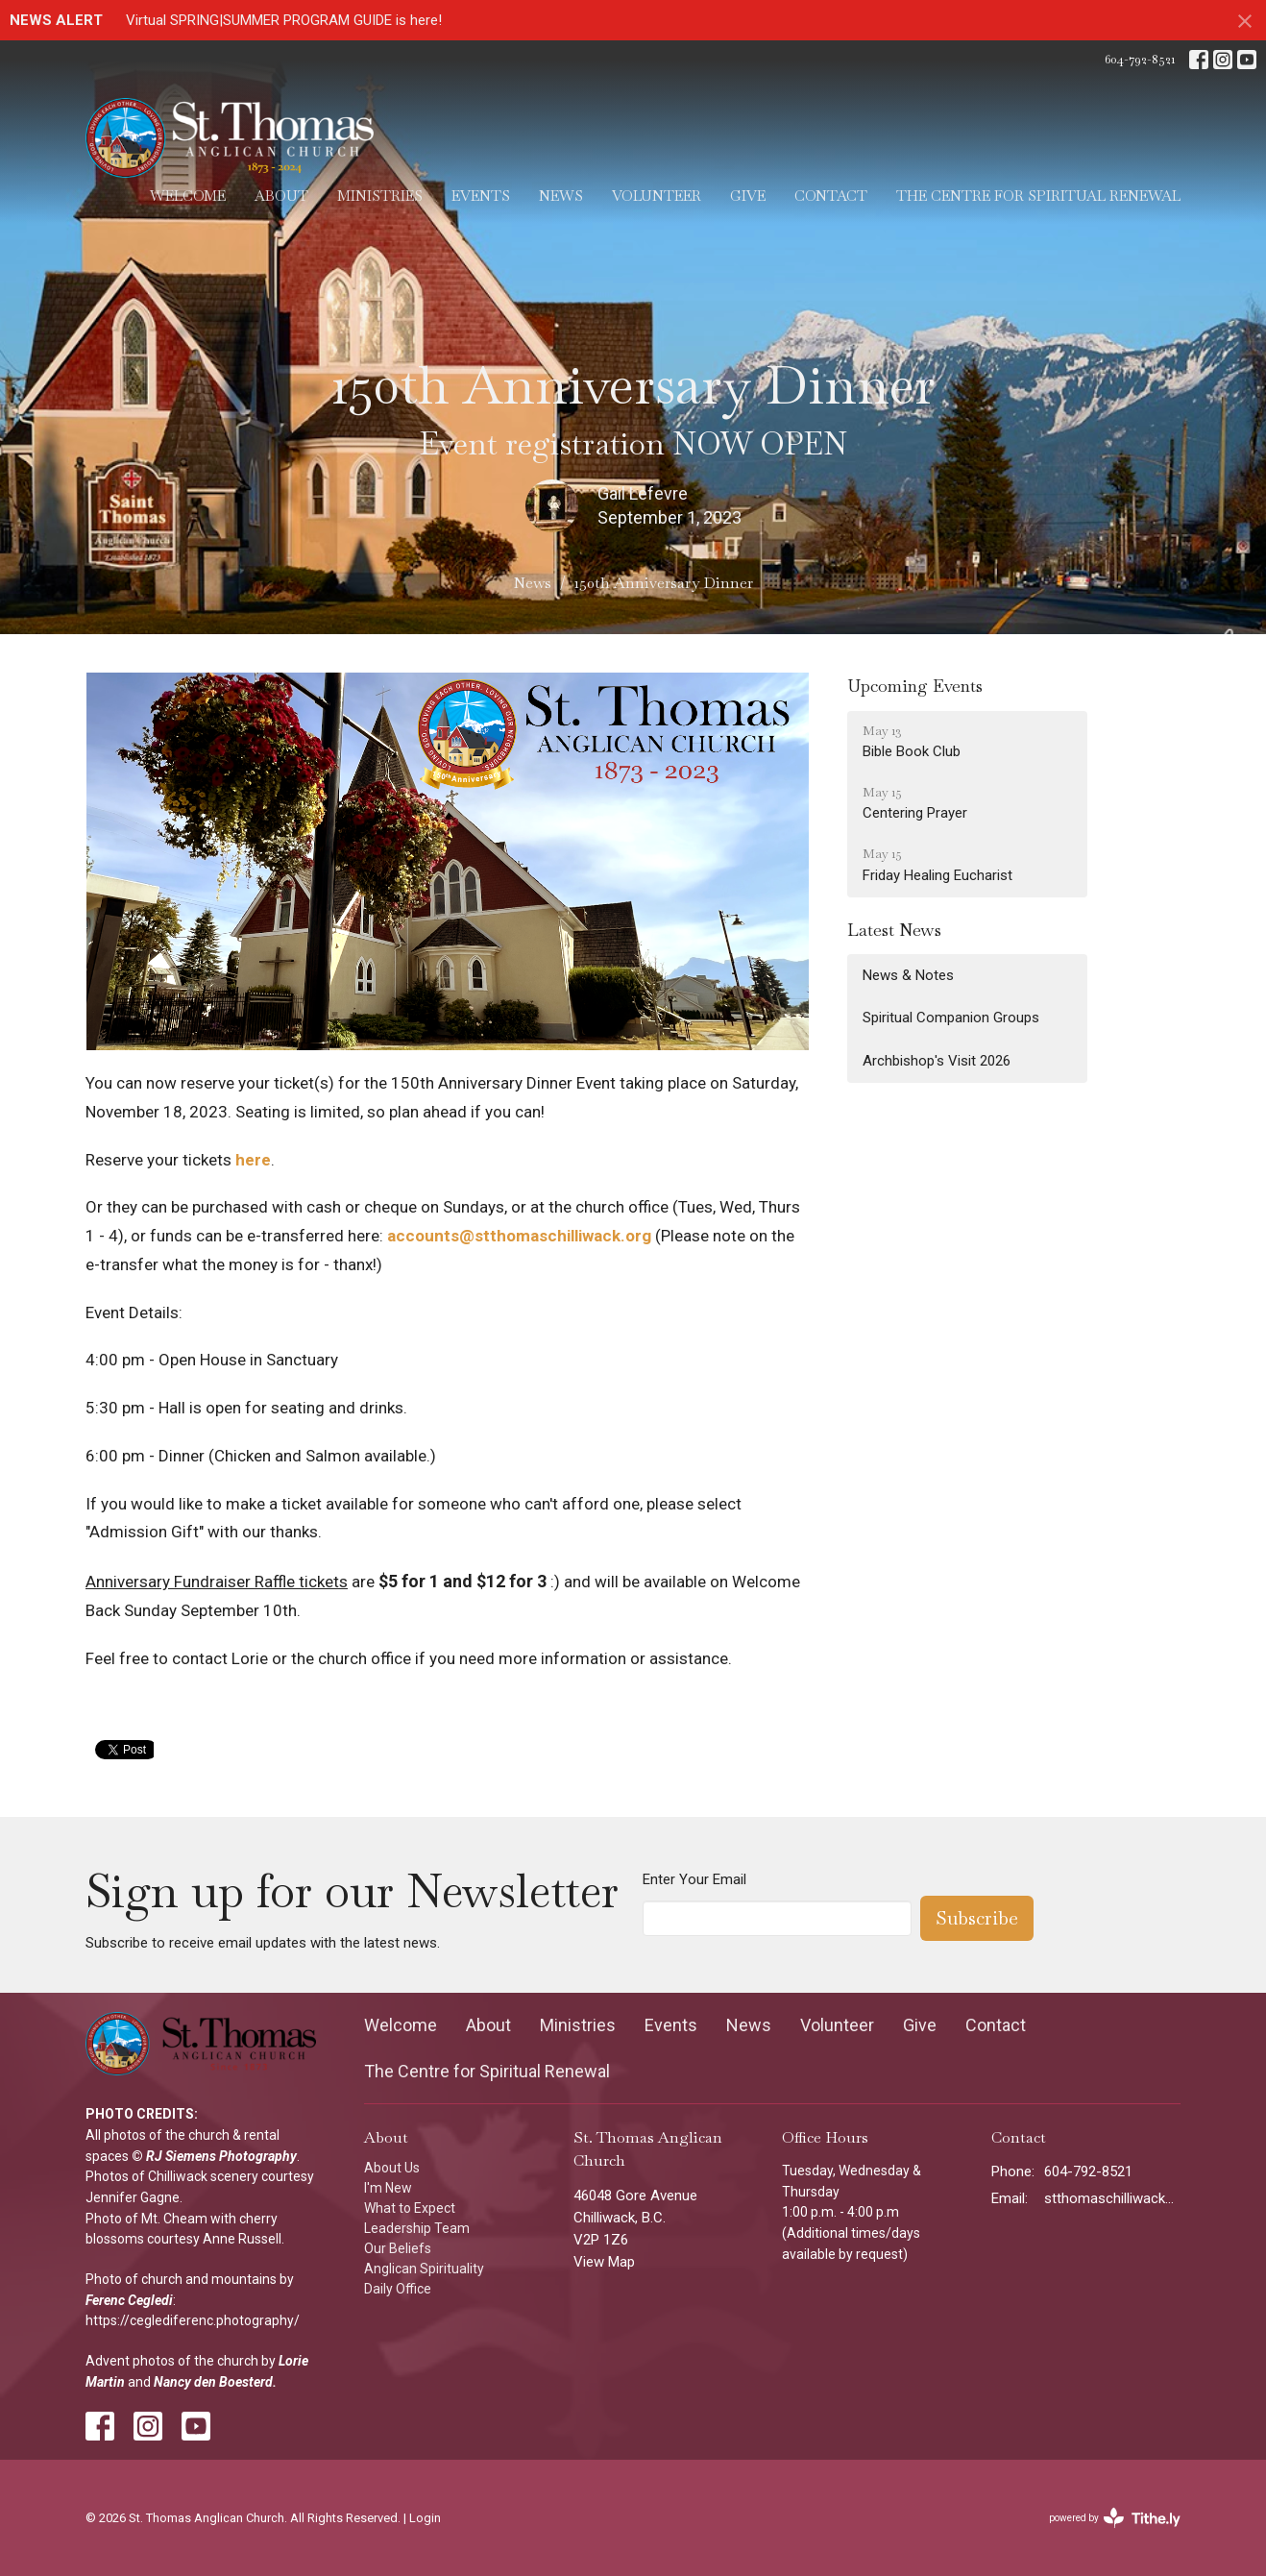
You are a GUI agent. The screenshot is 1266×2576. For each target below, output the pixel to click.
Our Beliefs (397, 2248)
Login (425, 2518)
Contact (830, 195)
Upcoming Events (915, 686)
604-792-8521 (1140, 59)
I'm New (388, 2188)
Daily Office (397, 2288)
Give (748, 195)
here (253, 1159)
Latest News (894, 930)
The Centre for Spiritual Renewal (1038, 195)
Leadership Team (417, 2228)
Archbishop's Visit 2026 (936, 1060)
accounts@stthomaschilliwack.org (519, 1235)
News (561, 195)
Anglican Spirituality (424, 2268)
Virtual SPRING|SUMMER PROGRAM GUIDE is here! (284, 20)
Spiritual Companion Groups (951, 1017)
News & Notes (908, 975)
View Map (604, 2261)
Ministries (380, 195)
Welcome (188, 195)
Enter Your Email (694, 1879)
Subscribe (977, 1917)
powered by (1115, 2518)
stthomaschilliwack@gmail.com (1112, 2198)
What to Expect (409, 2208)
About (281, 195)
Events (480, 195)
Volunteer (656, 195)
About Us (392, 2167)
